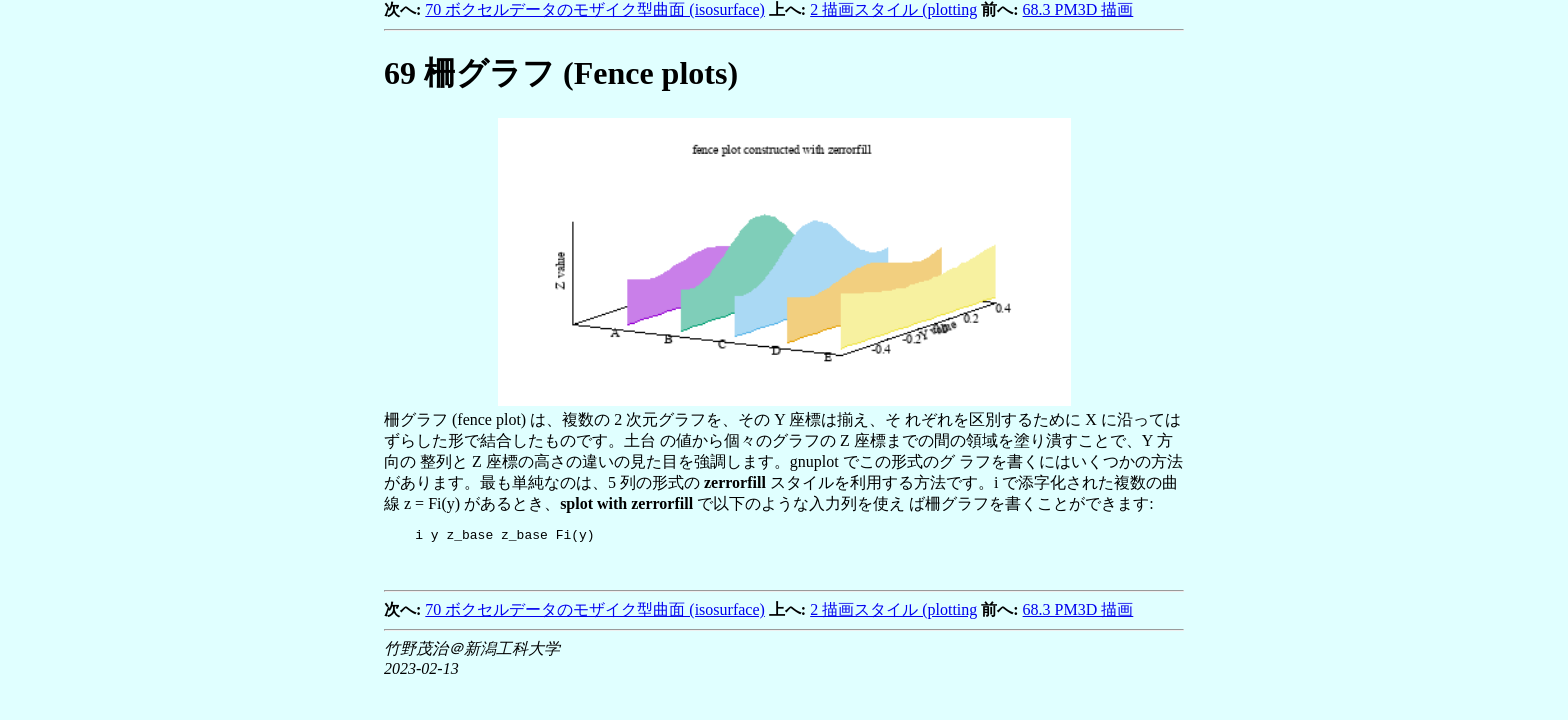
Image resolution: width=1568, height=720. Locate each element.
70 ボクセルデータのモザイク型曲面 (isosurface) (595, 9)
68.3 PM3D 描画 (1078, 9)
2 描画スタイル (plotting (893, 9)
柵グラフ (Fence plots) (561, 73)
